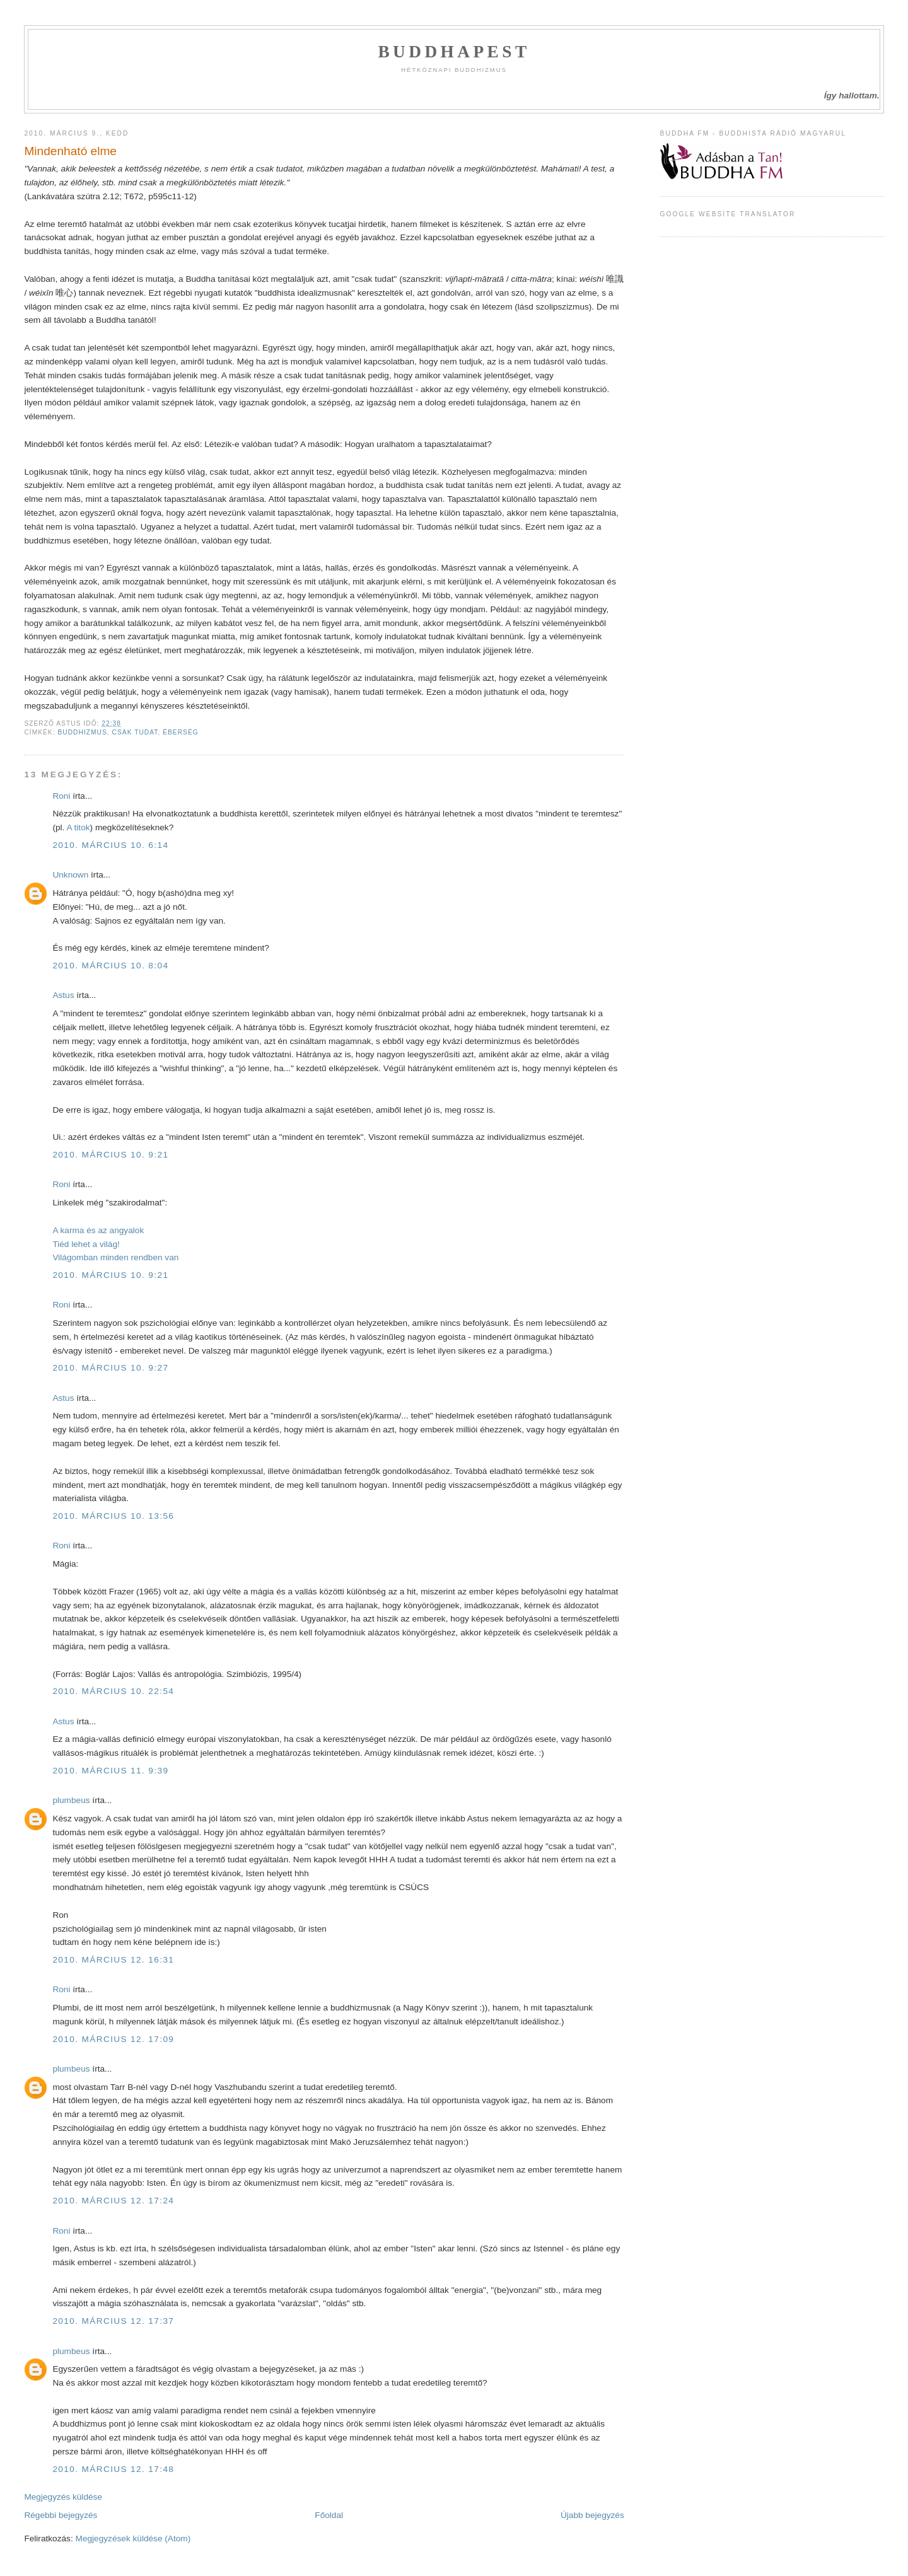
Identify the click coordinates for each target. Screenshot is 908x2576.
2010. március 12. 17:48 (113, 2469)
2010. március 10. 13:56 (113, 1516)
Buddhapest (454, 51)
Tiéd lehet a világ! (85, 1244)
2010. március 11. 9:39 (110, 1770)
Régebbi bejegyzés (60, 2515)
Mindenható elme (70, 151)
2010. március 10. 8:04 (110, 965)
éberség (181, 732)
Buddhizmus (82, 732)
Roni (61, 796)
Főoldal (329, 2515)
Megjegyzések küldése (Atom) (133, 2538)
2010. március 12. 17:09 (113, 2039)
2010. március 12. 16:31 (113, 1959)
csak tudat (135, 732)
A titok (78, 827)
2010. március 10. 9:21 (110, 1154)
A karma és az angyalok (98, 1230)
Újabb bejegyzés (592, 2515)
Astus (63, 995)
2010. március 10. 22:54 (113, 1691)
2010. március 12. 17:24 (113, 2200)
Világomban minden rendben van (115, 1257)
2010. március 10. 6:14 (110, 845)
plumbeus (71, 1800)
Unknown (70, 874)
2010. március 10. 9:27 (110, 1367)
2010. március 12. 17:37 (113, 2321)
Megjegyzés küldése (63, 2497)
